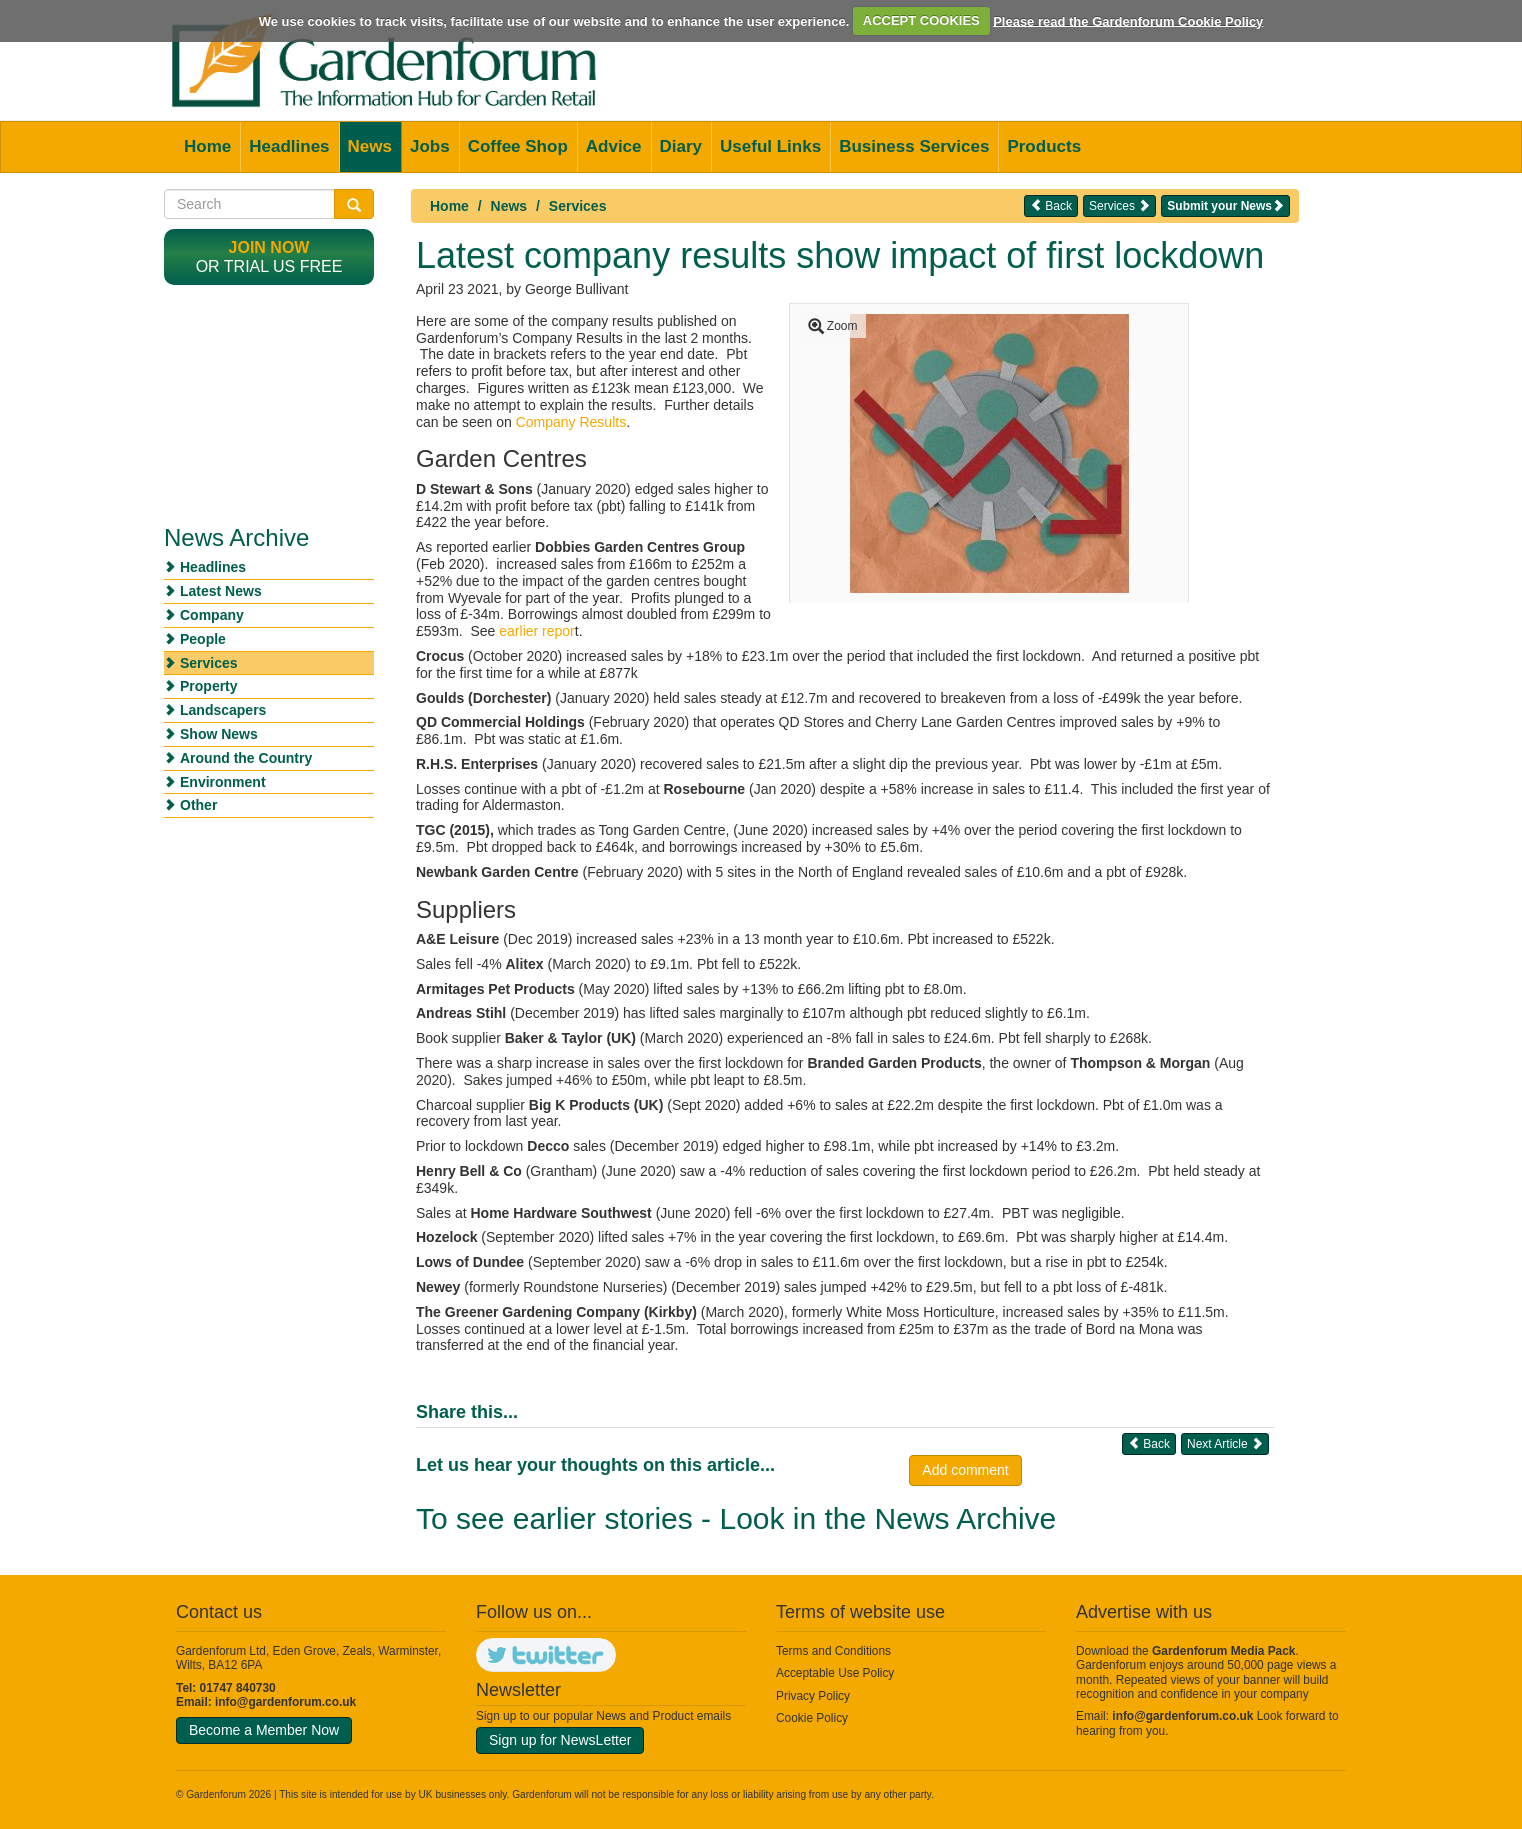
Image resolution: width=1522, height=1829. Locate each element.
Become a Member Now (264, 1730)
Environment (223, 782)
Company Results (571, 422)
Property (209, 686)
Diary (681, 146)
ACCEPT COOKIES (921, 20)
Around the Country (246, 758)
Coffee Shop (518, 146)
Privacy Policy (813, 1696)
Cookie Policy (812, 1718)
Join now (269, 247)
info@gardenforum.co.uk (285, 1702)
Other (198, 805)
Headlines (289, 146)
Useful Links (770, 146)
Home (207, 146)
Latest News (221, 591)
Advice (614, 146)
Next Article (1225, 1443)
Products (1044, 146)
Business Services (914, 146)
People (203, 639)
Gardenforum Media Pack (1223, 1651)
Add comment (965, 1470)
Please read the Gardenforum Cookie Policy (1128, 20)
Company (212, 615)
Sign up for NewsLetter (560, 1740)
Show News (219, 734)
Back (1051, 205)
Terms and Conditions (833, 1651)
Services (578, 206)
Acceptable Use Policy (835, 1673)
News (370, 146)
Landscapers (223, 710)
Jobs (430, 146)
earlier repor (536, 631)
